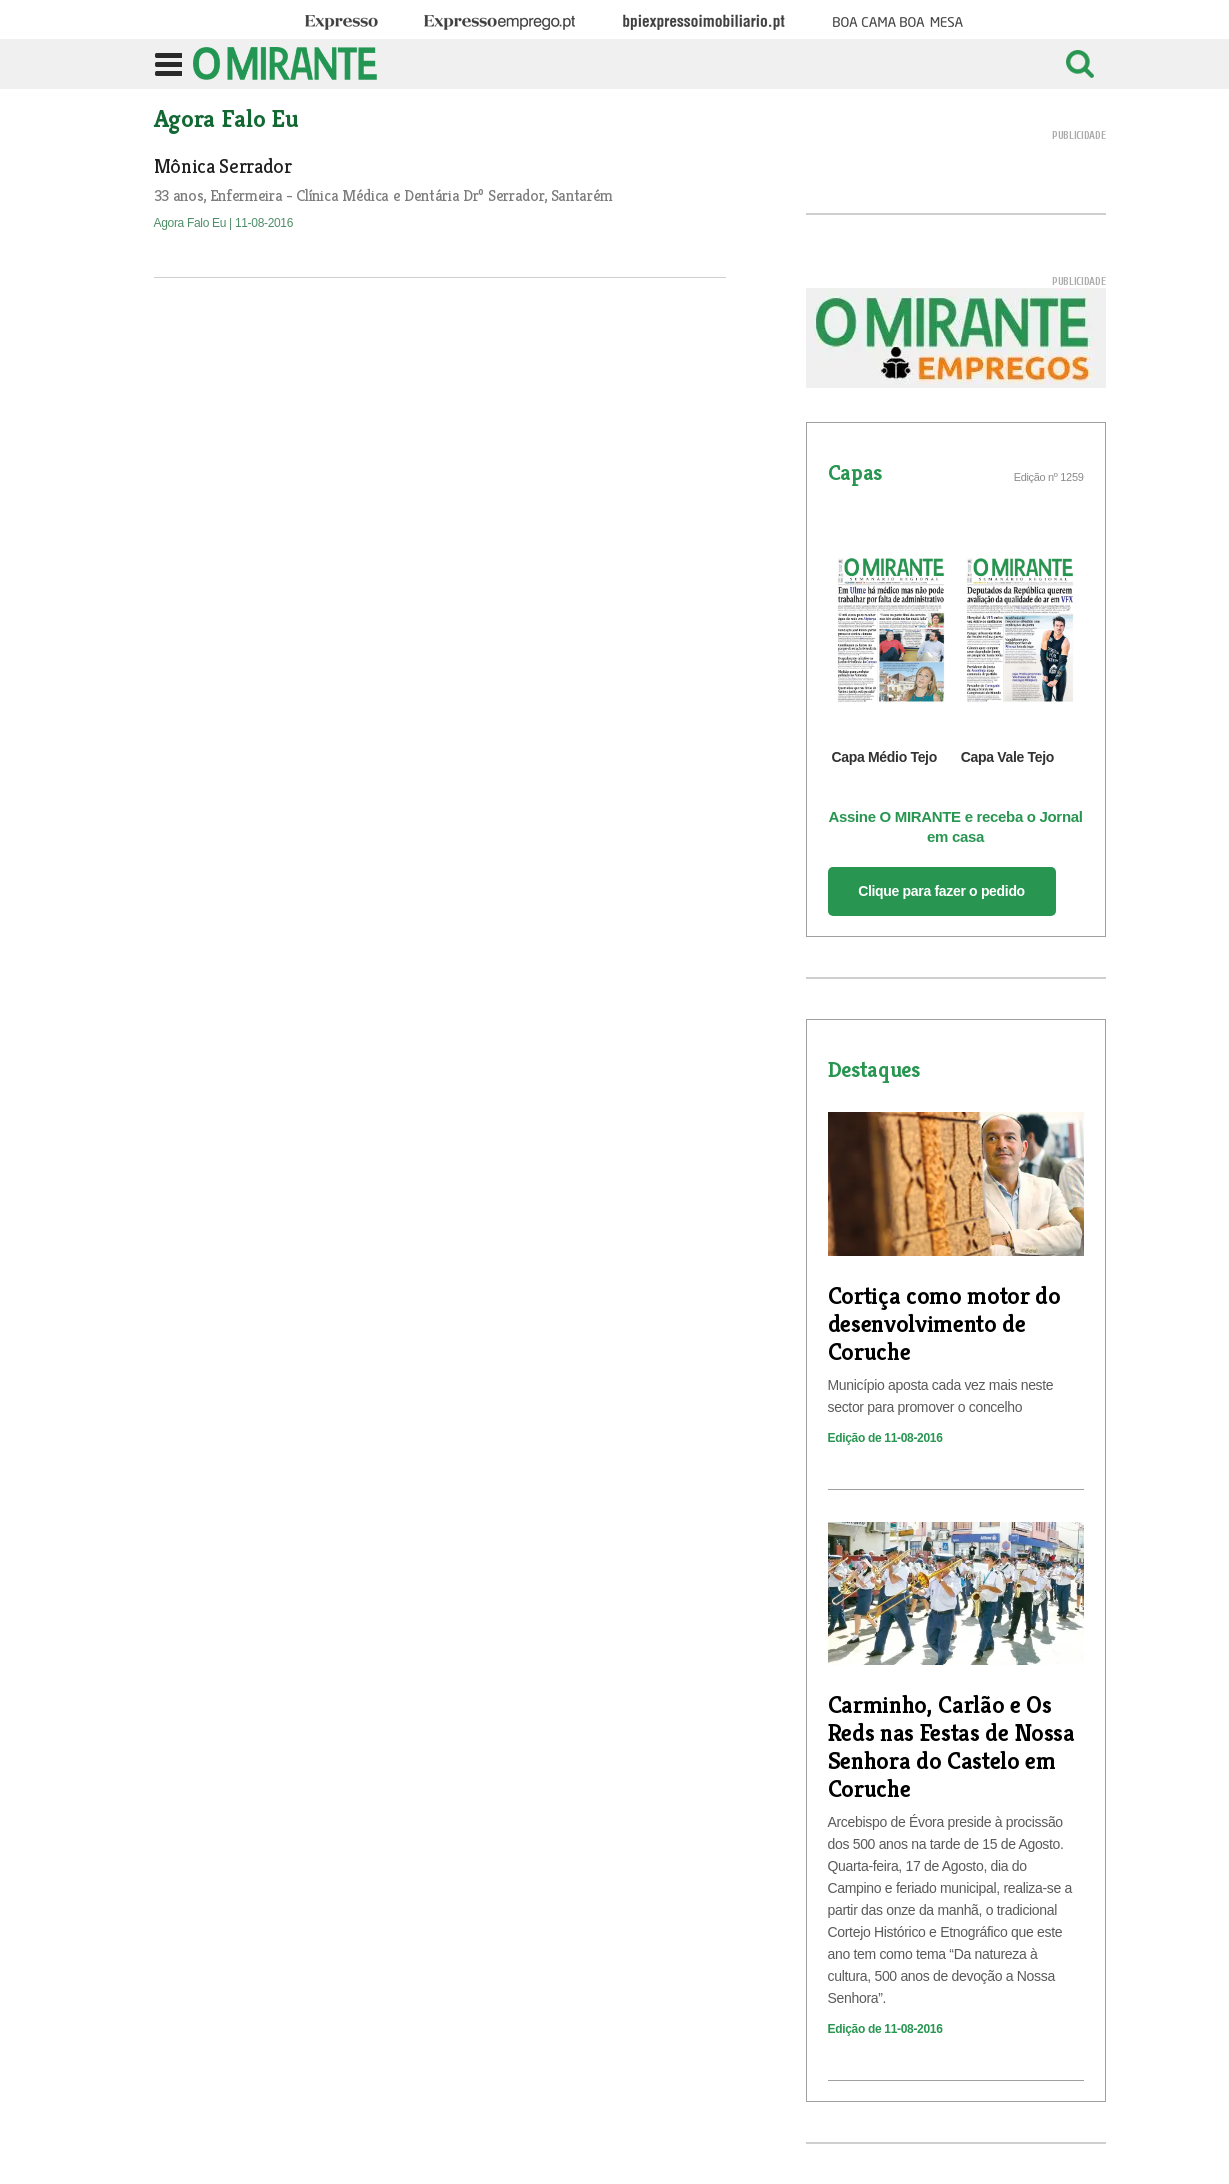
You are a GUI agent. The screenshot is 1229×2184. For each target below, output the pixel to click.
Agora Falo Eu (192, 223)
